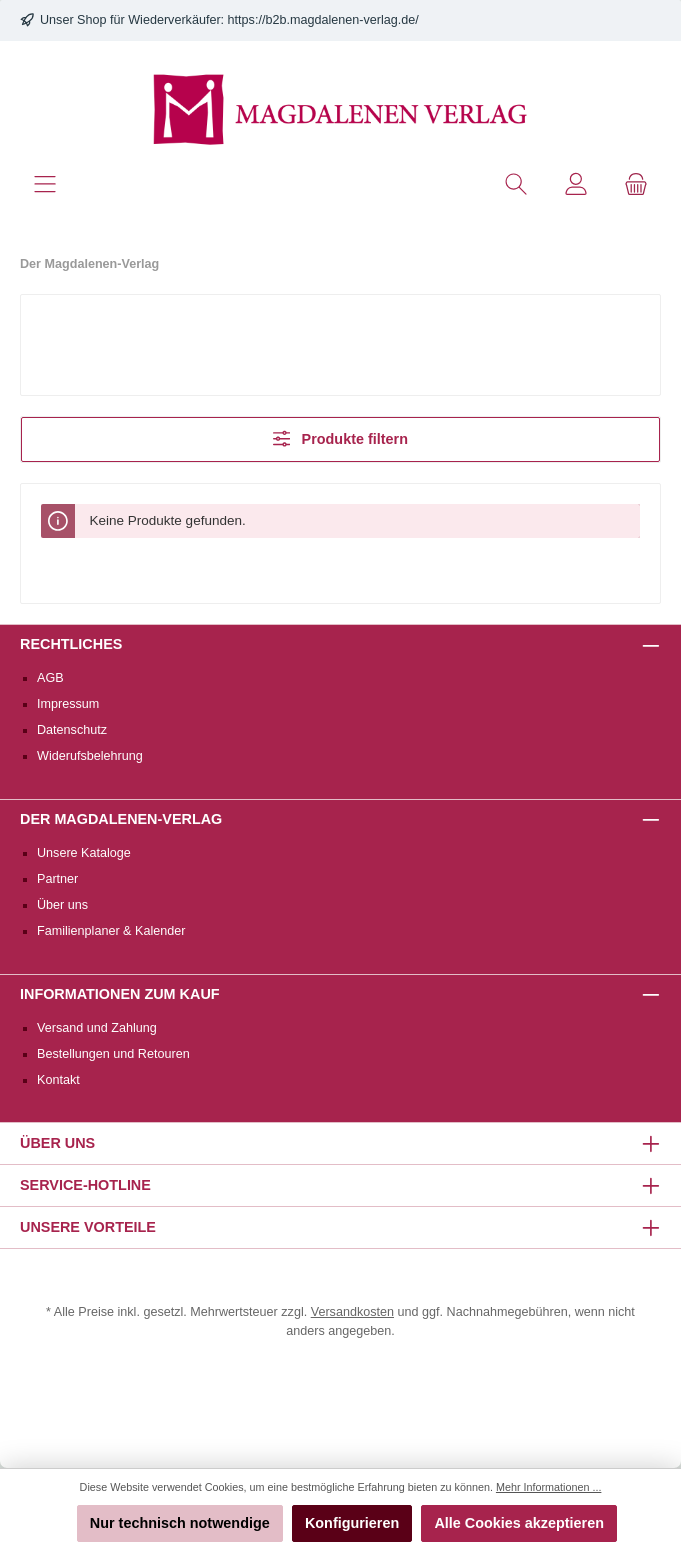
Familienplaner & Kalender (111, 931)
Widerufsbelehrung (90, 756)
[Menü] (45, 184)
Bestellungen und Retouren (113, 1054)
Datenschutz (72, 730)
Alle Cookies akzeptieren (519, 1523)
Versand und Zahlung (97, 1028)
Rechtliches (71, 644)
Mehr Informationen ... (548, 1487)
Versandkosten (352, 1312)
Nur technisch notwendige (180, 1523)
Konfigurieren (352, 1523)
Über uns (62, 905)
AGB (50, 678)
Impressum (68, 704)
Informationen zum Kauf (120, 994)
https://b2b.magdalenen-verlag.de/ (323, 20)
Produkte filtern (340, 438)
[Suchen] (516, 184)
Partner (57, 879)
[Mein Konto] (576, 184)
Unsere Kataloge (84, 853)
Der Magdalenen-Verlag (121, 819)
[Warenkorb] (636, 184)
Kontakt (58, 1080)
